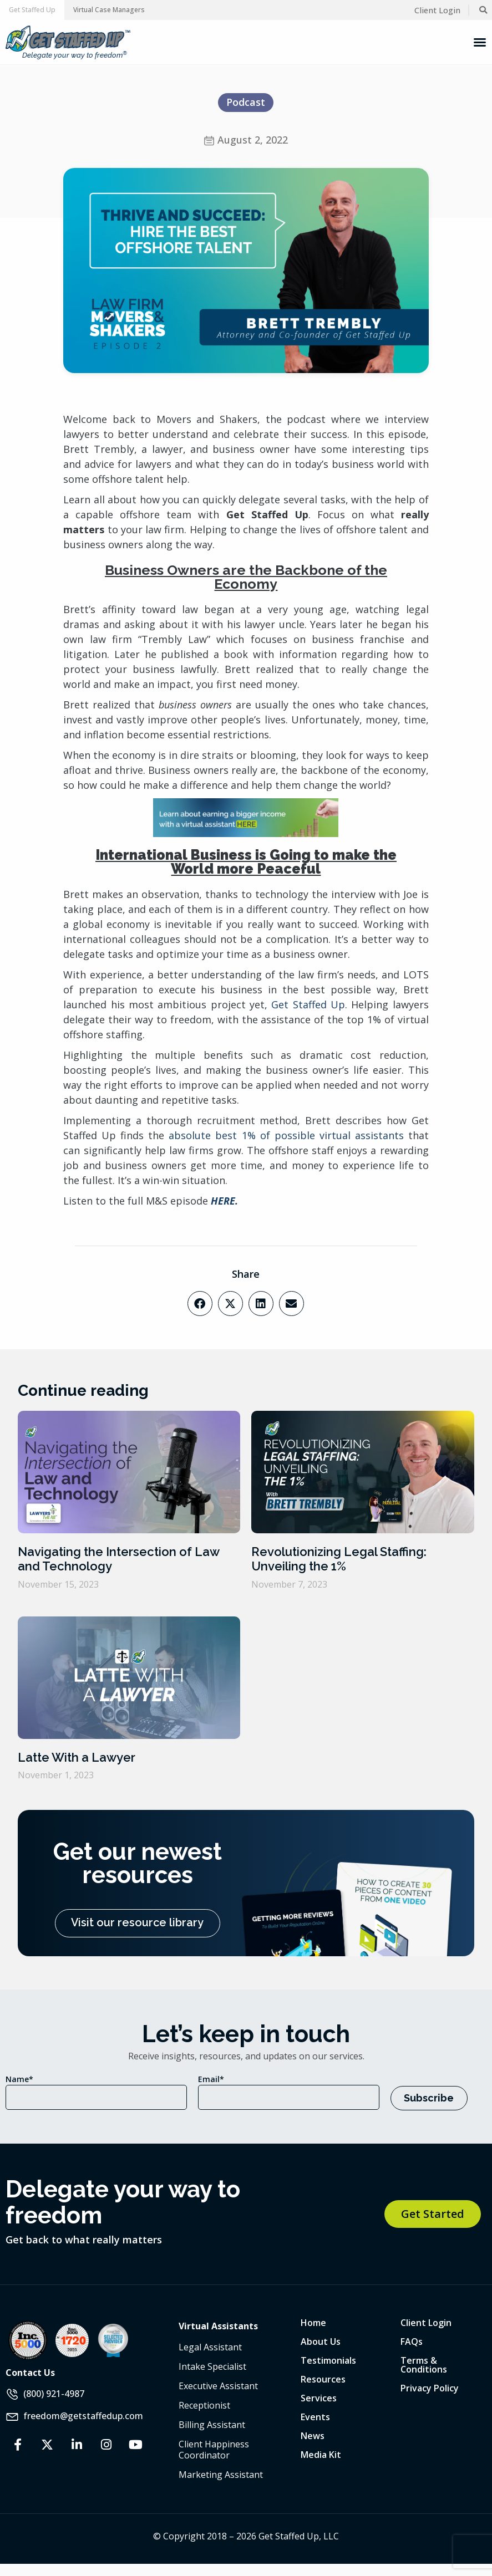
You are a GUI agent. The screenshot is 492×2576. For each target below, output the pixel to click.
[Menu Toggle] (479, 42)
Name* (19, 2079)
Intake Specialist (212, 2365)
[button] (32, 10)
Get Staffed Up (308, 1004)
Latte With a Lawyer (76, 1757)
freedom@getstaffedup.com (83, 2415)
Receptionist (204, 2404)
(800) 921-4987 (53, 2393)
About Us (321, 2341)
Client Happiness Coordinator (214, 2449)
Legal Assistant (210, 2346)
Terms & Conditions (423, 2364)
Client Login (426, 2322)
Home (313, 2322)
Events (315, 2416)
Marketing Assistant (221, 2474)
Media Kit (321, 2454)
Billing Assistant (212, 2424)
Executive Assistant (218, 2385)
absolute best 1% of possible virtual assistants (286, 1135)
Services (319, 2397)
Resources (323, 2378)
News (312, 2435)
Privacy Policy (429, 2387)
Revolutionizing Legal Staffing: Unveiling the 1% (339, 1558)
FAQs (411, 2341)
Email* (211, 2079)
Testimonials (328, 2359)
